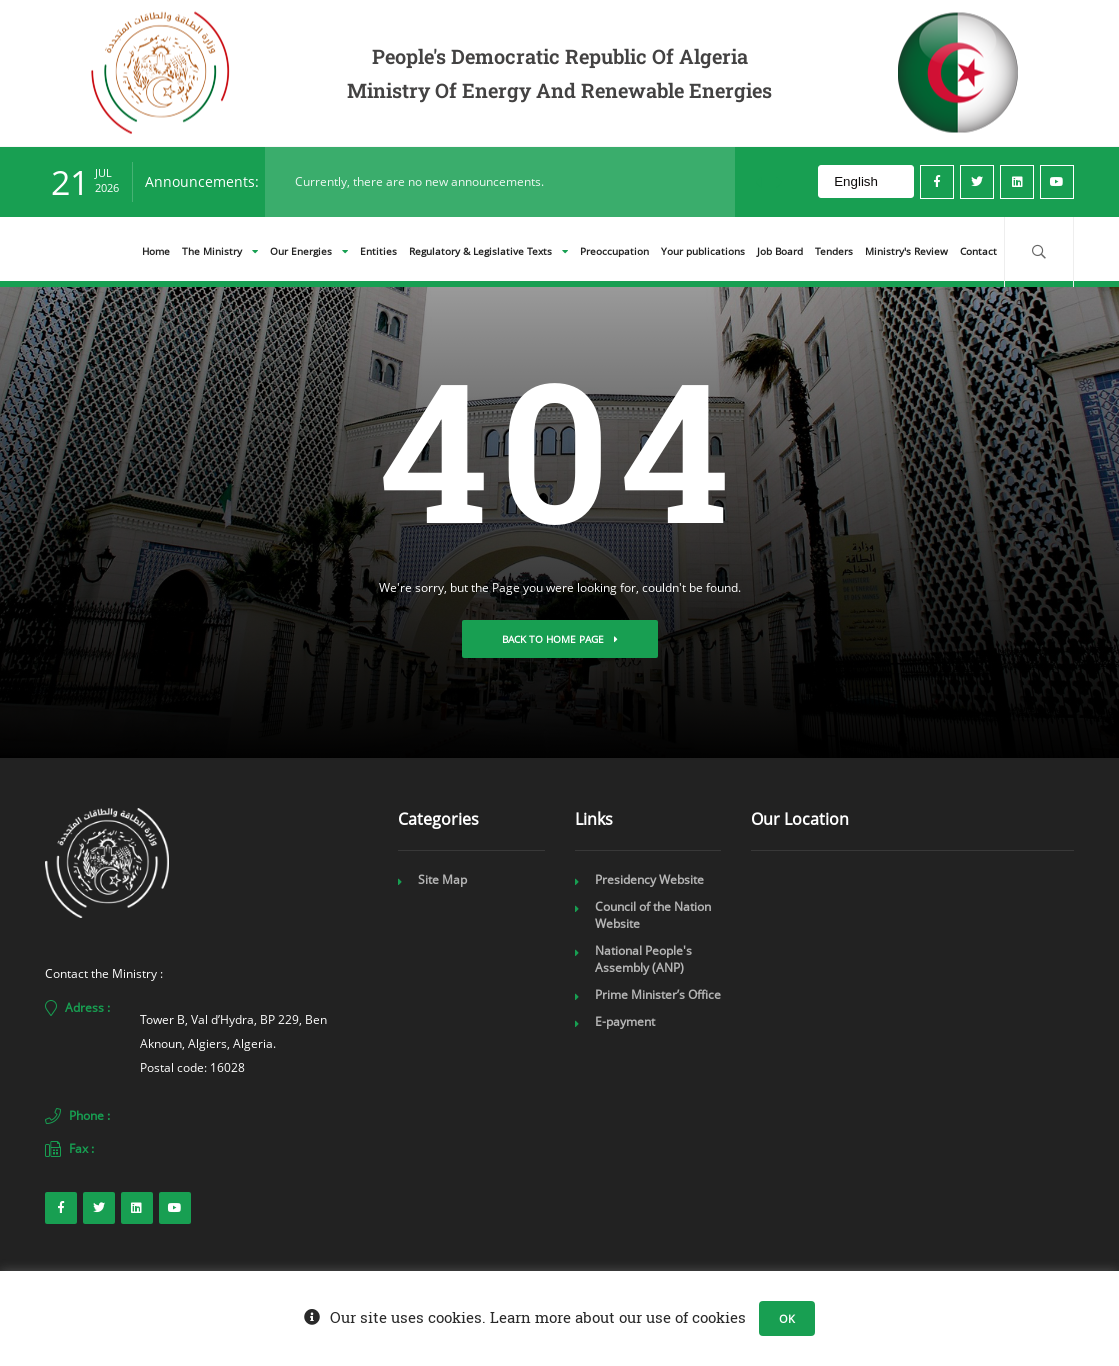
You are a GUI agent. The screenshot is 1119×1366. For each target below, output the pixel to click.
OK (787, 1318)
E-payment (625, 1021)
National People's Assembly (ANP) (643, 959)
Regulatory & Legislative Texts (488, 251)
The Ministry (220, 251)
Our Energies (309, 251)
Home (156, 251)
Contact (978, 251)
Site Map (442, 879)
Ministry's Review (906, 251)
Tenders (834, 251)
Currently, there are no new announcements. (419, 181)
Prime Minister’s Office (658, 994)
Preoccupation (614, 251)
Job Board (780, 251)
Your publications (703, 251)
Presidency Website (649, 879)
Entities (378, 251)
